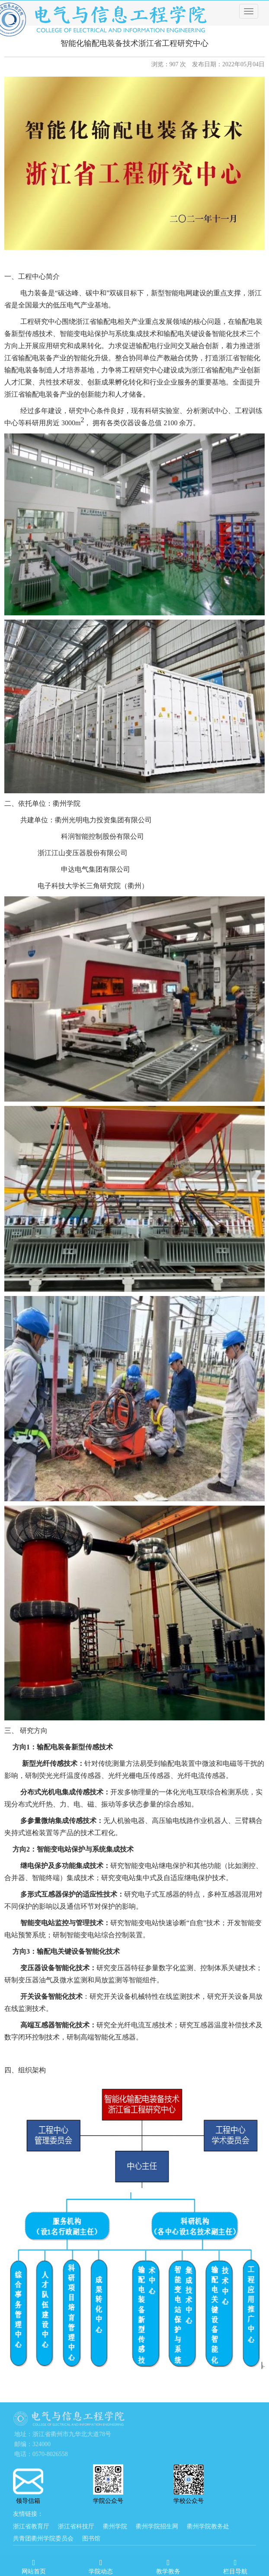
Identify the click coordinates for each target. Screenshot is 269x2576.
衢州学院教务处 (208, 2526)
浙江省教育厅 (31, 2526)
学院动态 (101, 2565)
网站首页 (33, 2565)
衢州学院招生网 (157, 2526)
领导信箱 (28, 2486)
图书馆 (91, 2538)
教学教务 (168, 2565)
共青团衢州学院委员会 (43, 2538)
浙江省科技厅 (76, 2526)
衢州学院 (115, 2526)
